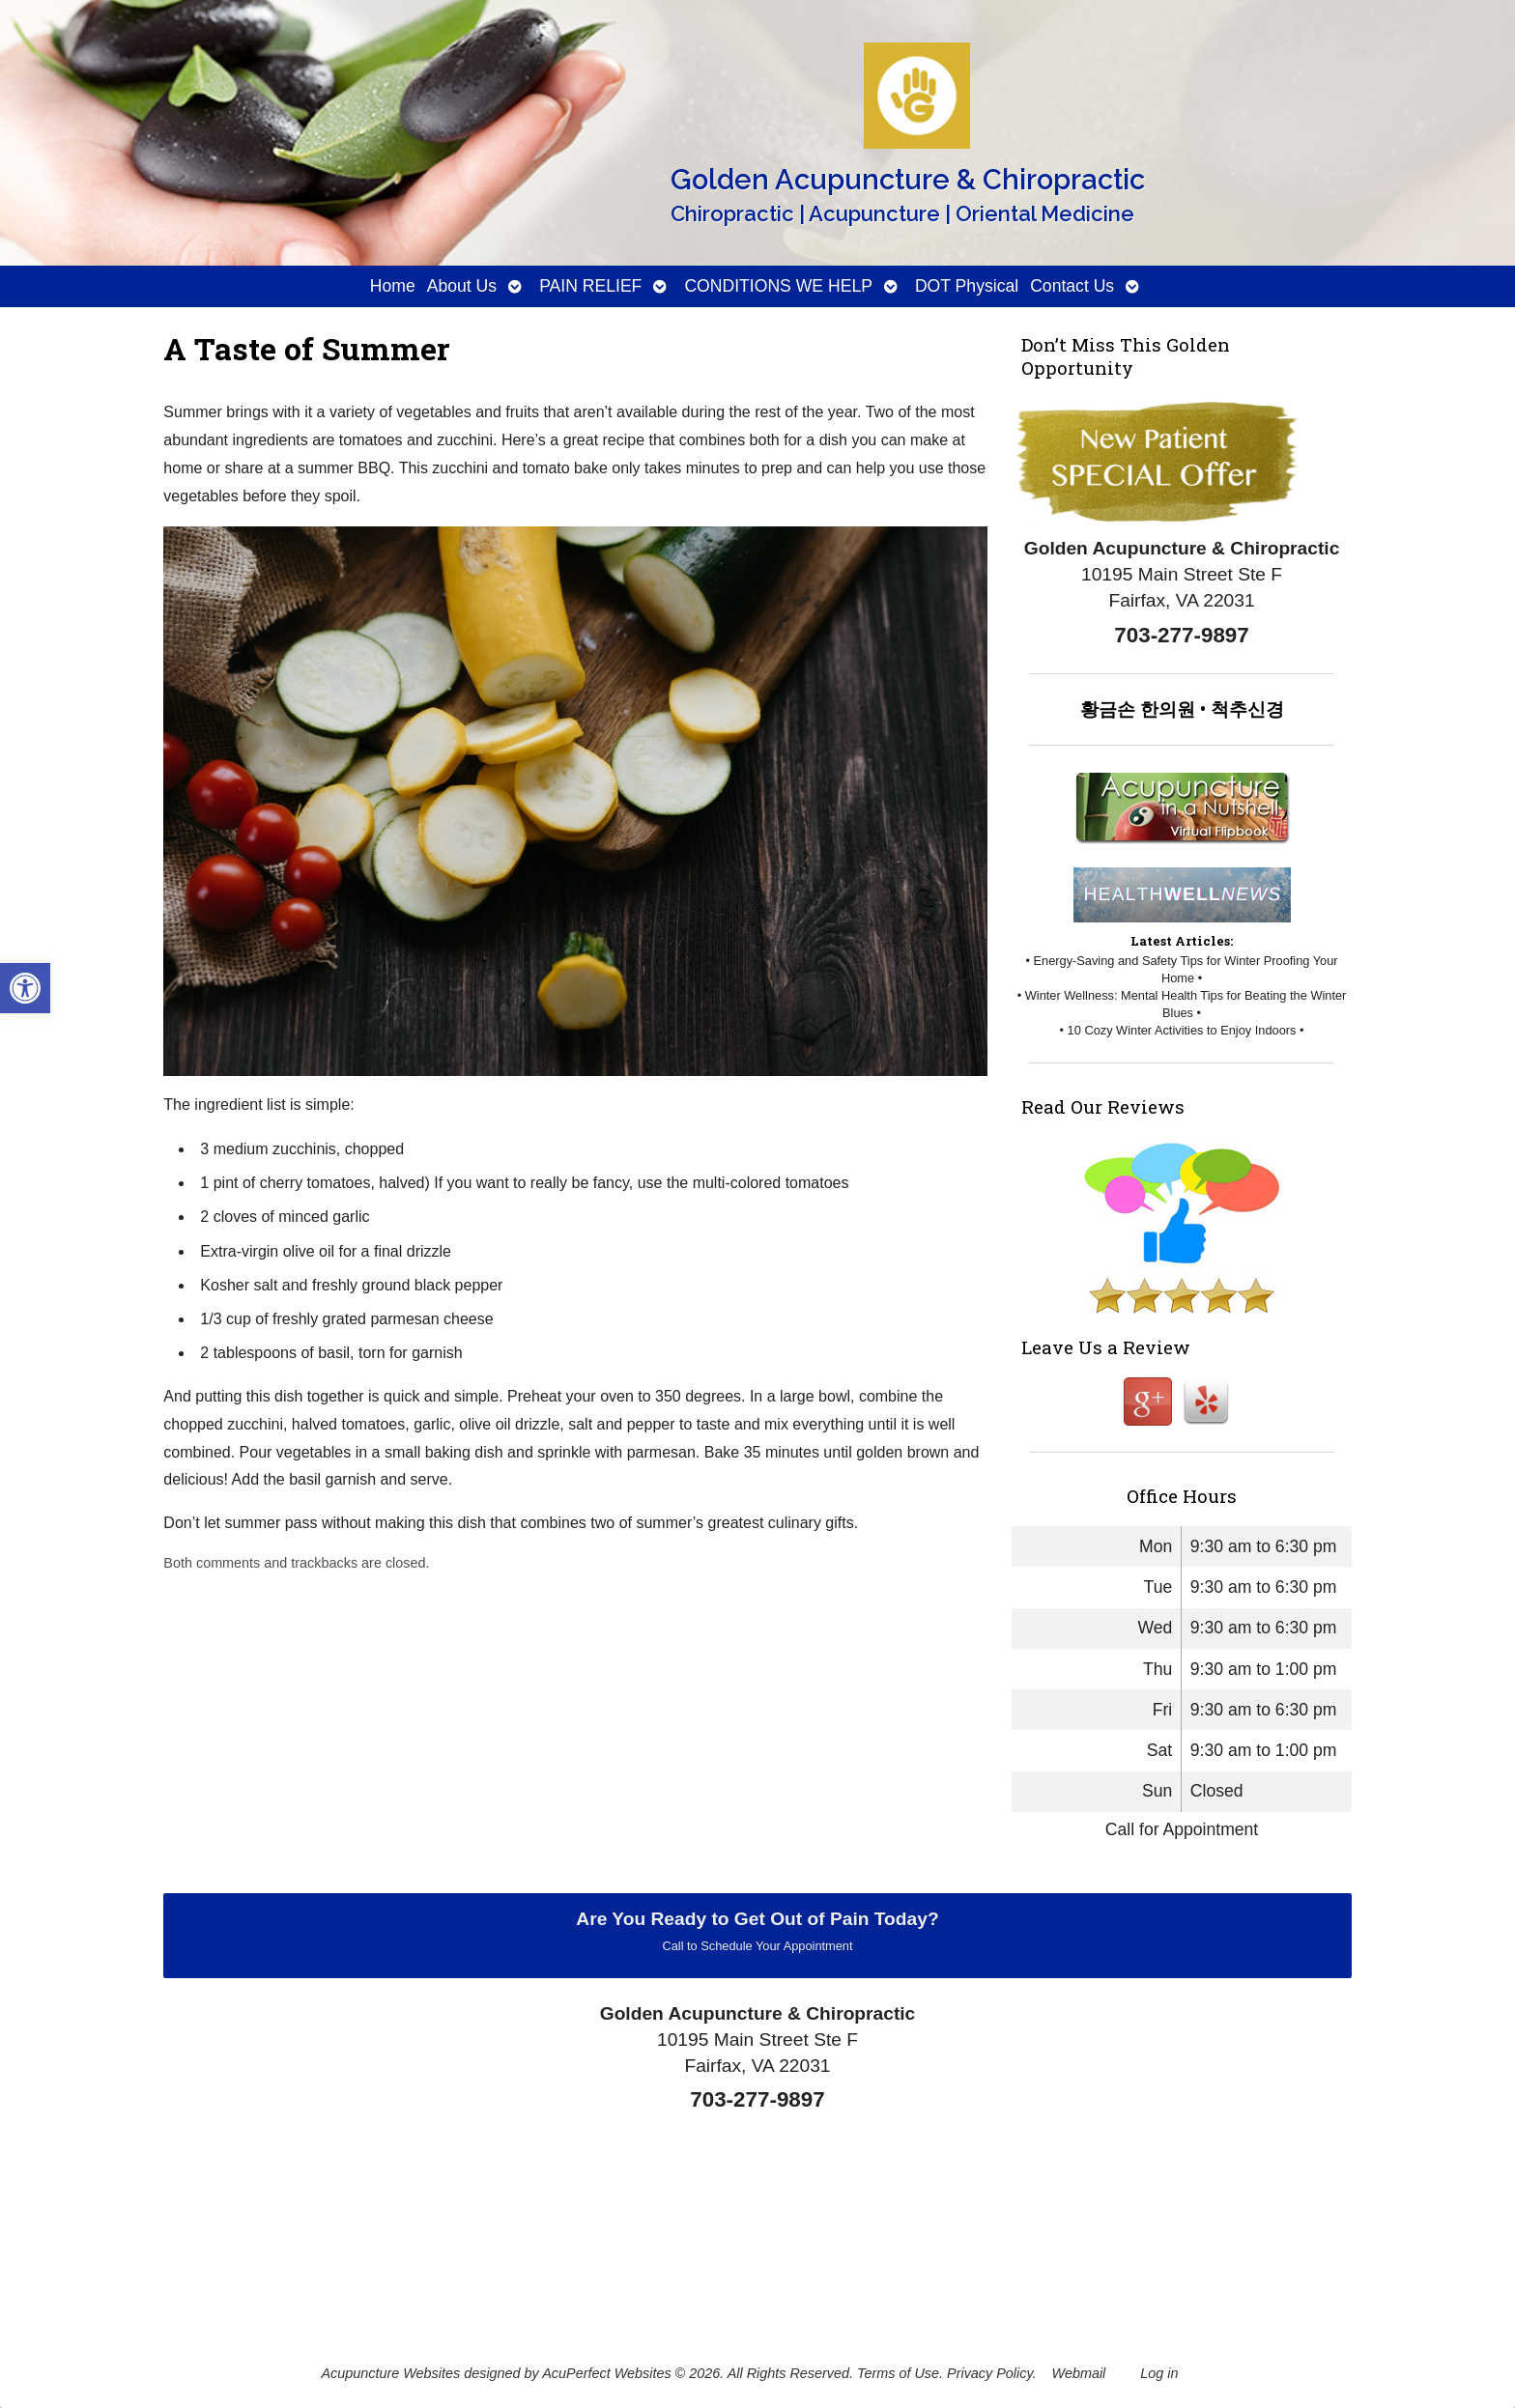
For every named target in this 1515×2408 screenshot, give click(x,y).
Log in (1159, 2373)
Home (392, 286)
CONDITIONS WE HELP (778, 286)
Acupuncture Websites (390, 2373)
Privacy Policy (990, 2373)
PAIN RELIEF (590, 286)
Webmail (1079, 2373)
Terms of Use (898, 2373)
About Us (462, 286)
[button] (25, 988)
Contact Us (1072, 286)
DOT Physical (966, 286)
